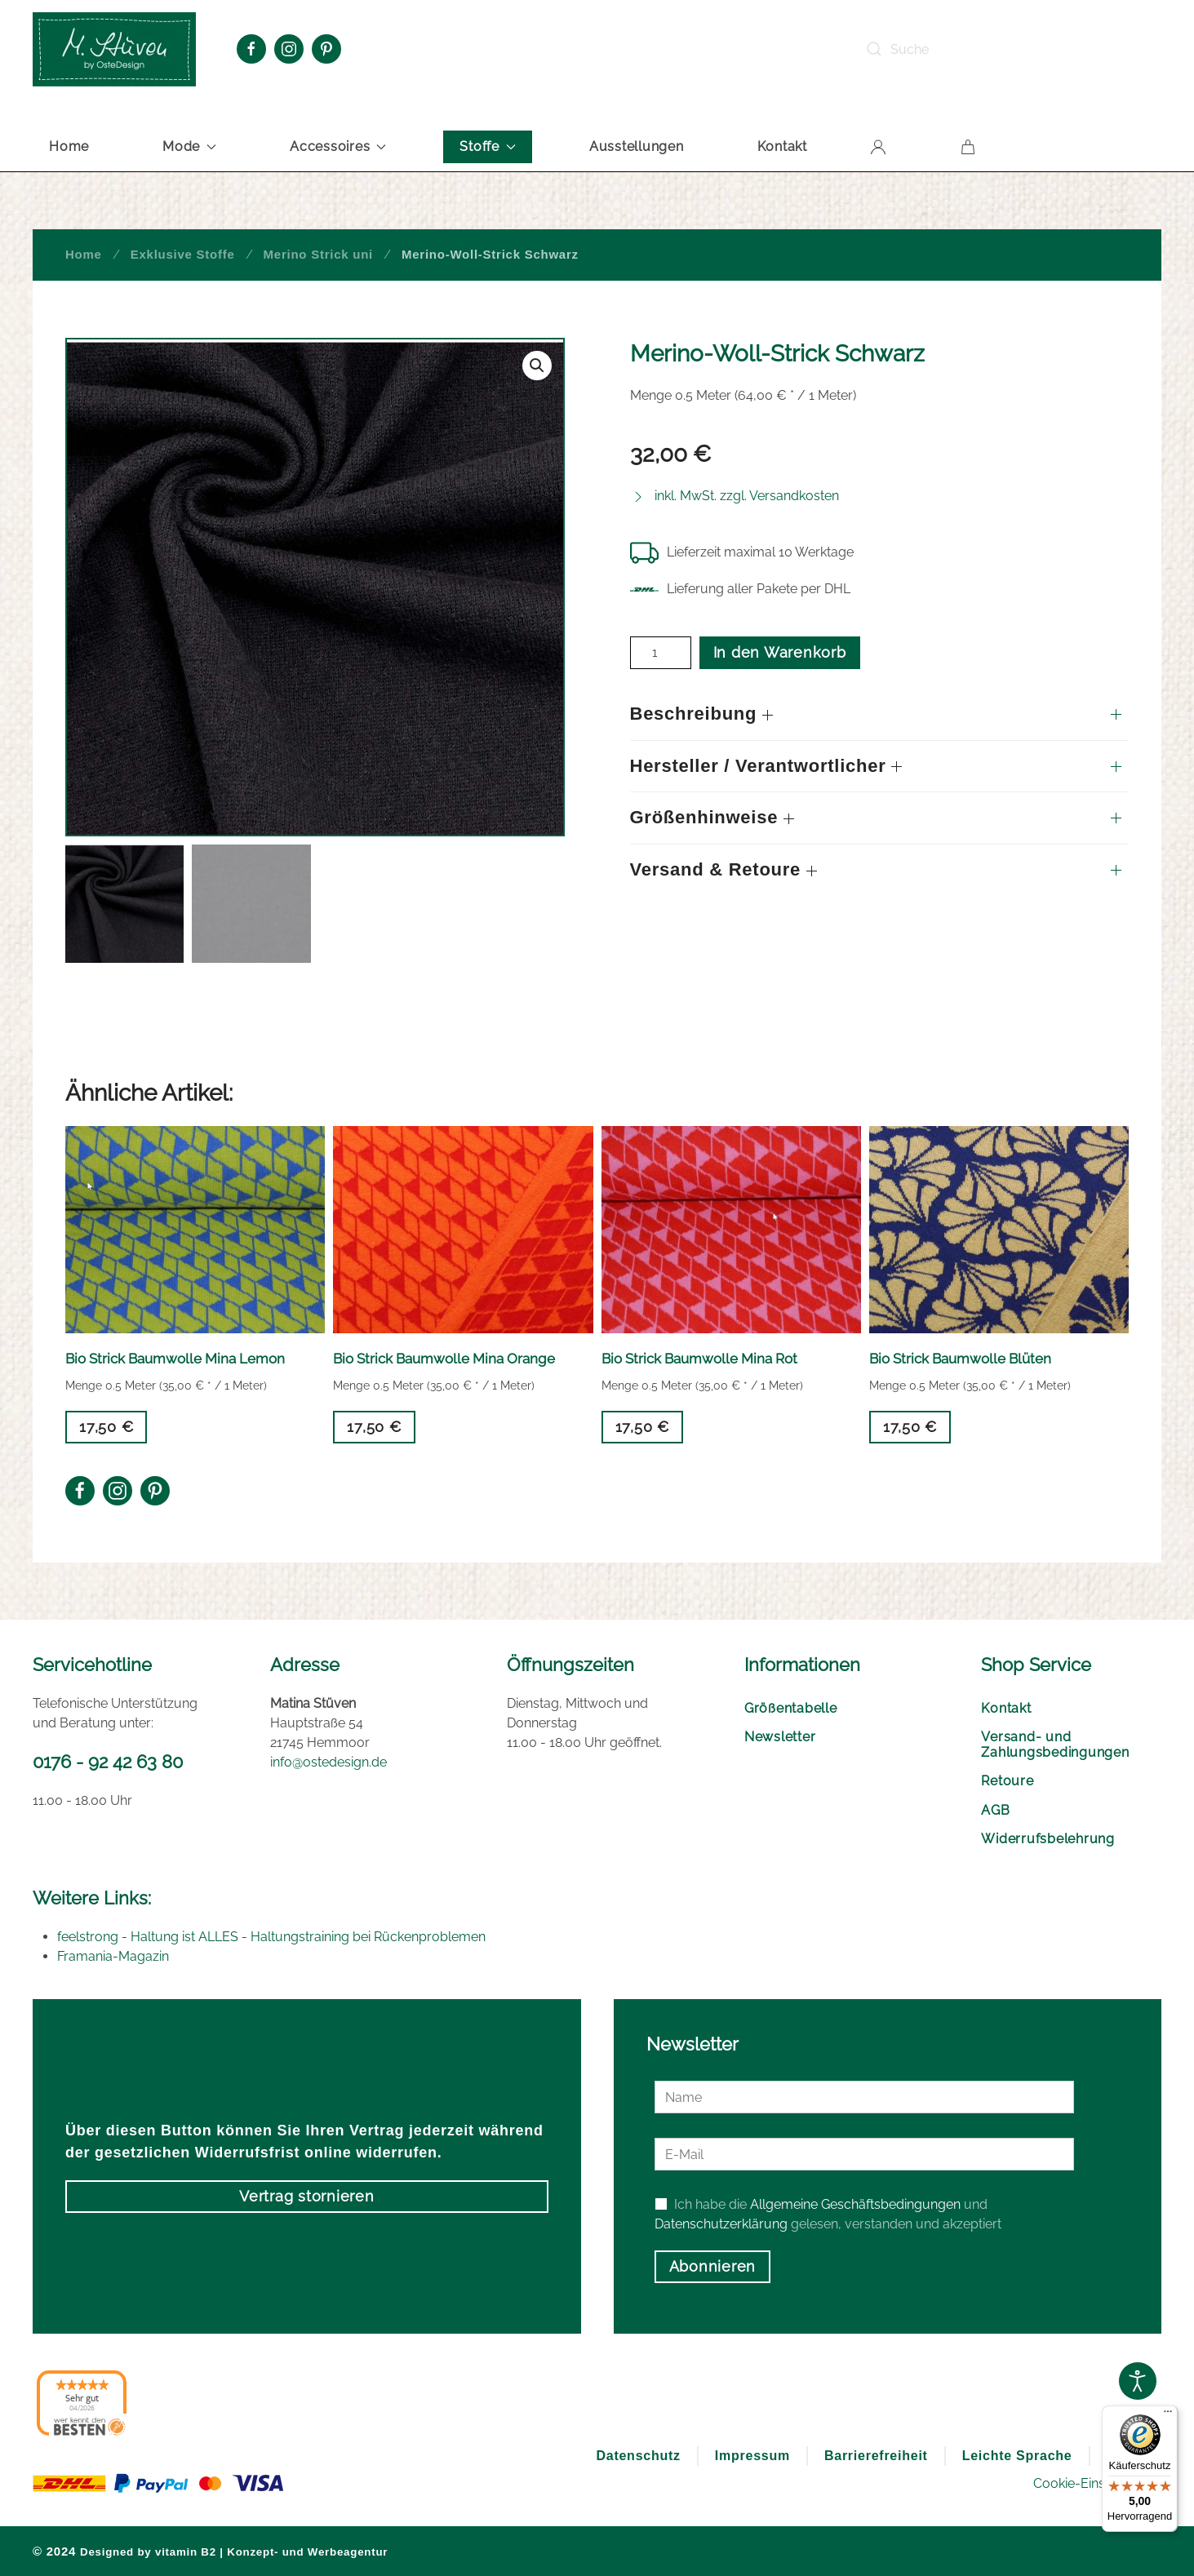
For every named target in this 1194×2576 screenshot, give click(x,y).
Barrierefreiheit (876, 2456)
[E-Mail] (864, 2154)
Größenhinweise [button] (712, 817)
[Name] (864, 2097)
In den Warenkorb (779, 652)
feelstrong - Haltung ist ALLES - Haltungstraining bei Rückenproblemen (271, 1936)
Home (69, 146)
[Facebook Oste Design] (251, 49)
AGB (995, 1810)
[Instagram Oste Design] (289, 49)
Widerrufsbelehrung (1048, 1839)
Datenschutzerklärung (721, 2224)
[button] (537, 365)
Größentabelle (790, 1708)
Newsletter (780, 1737)
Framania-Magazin (113, 1956)
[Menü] (1168, 2415)
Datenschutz (638, 2456)
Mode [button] (189, 146)
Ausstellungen (636, 146)
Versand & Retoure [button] (723, 869)
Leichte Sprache (1017, 2456)
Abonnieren (713, 2266)
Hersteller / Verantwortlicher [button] (766, 766)
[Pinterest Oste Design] (326, 49)
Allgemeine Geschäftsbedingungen (855, 2204)
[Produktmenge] (660, 652)
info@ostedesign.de (328, 1762)
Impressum (752, 2456)
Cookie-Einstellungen (1097, 2483)
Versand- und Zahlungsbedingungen (1055, 1744)
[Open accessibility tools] (1137, 2381)
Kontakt (782, 146)
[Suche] (976, 49)
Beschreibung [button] (702, 713)
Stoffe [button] (487, 146)
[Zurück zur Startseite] (114, 49)
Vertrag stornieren (307, 2196)
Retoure (1007, 1781)
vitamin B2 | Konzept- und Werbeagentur (271, 2552)
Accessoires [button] (338, 146)
